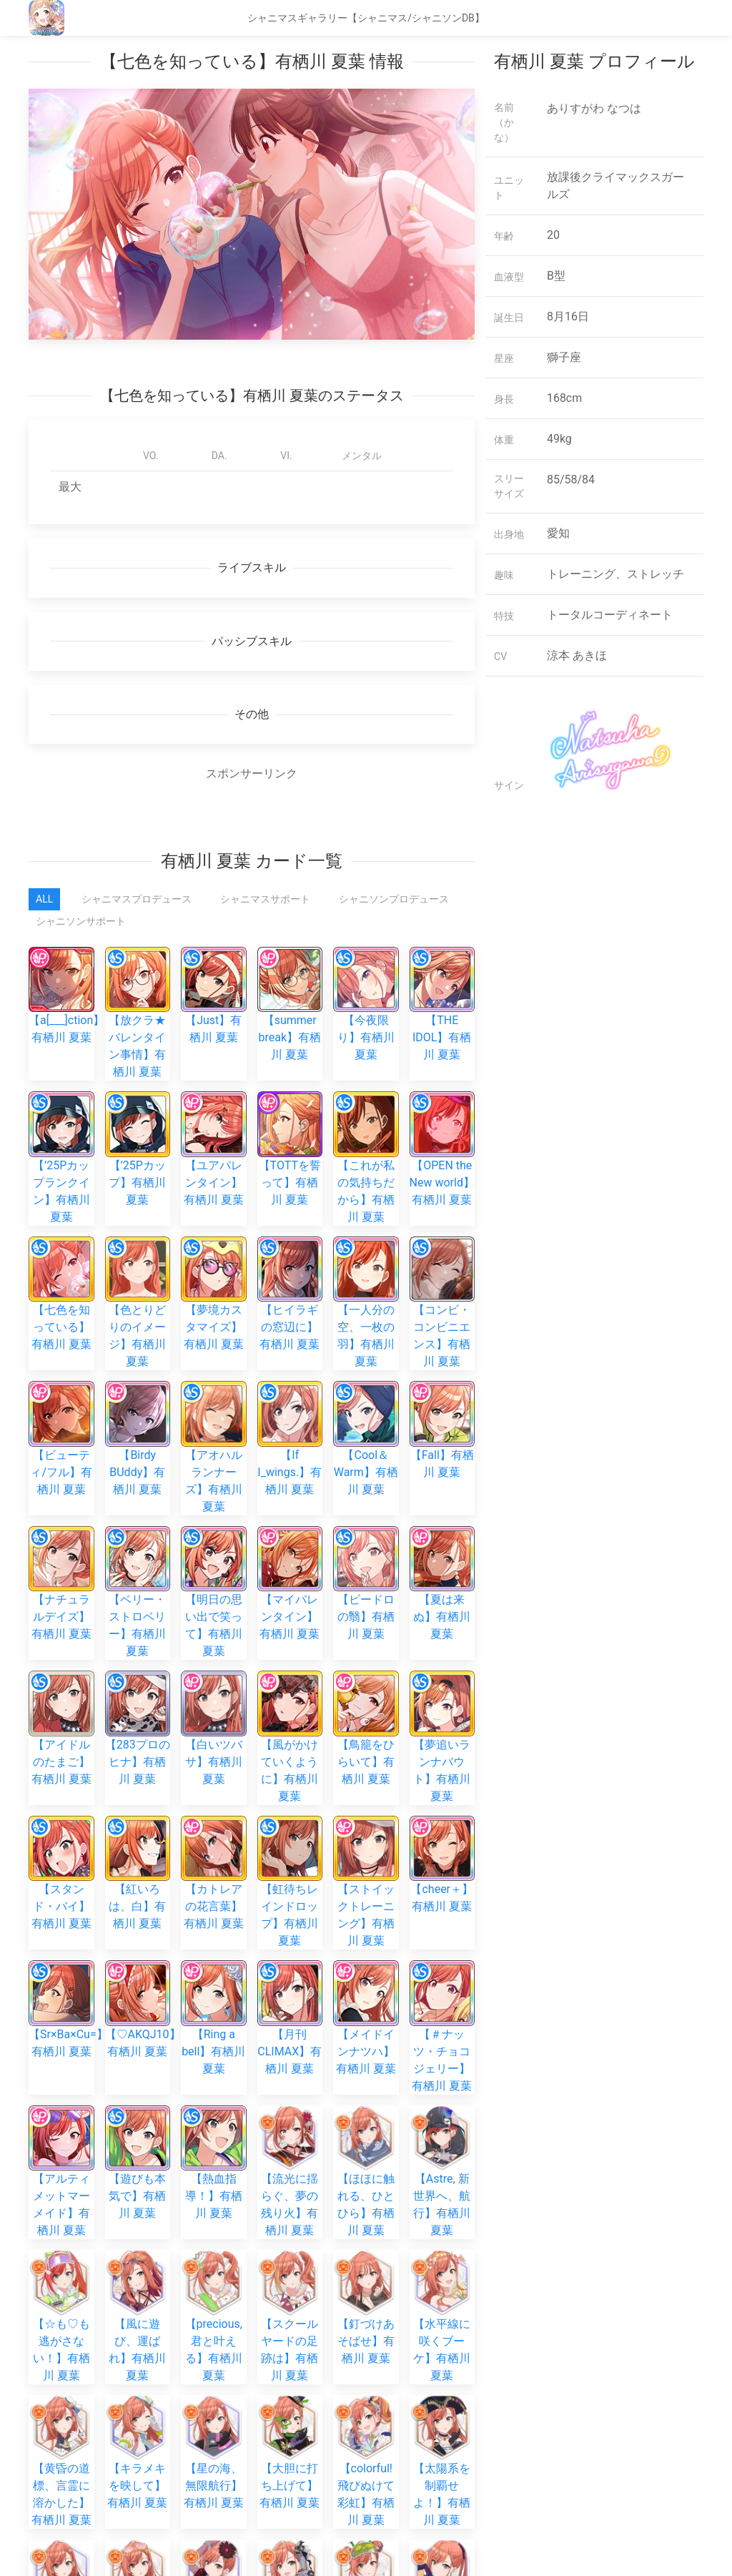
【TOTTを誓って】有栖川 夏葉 (290, 1161)
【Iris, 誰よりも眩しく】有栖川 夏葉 (213, 2249)
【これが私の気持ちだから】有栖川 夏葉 (366, 1142)
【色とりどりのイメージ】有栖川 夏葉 (137, 1270)
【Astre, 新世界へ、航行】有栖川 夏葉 (441, 1863)
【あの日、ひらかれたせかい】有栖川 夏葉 (441, 2249)
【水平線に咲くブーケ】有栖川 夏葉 (441, 1959)
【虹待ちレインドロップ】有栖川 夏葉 (289, 1656)
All (44, 899)
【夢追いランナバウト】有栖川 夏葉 (441, 1560)
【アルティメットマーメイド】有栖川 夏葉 (61, 1863)
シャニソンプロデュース (394, 899)
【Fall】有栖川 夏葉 (442, 1349)
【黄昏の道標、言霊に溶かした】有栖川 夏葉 (61, 2056)
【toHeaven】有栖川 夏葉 (216, 2360)
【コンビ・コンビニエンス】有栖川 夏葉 (441, 1270)
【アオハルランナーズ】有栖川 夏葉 (213, 1367)
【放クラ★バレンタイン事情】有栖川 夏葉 (138, 1025)
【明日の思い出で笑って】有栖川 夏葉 (213, 1463)
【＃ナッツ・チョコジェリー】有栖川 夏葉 (442, 1753)
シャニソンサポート (81, 921)
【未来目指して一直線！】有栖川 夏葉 (137, 2249)
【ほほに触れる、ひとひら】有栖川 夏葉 (366, 1863)
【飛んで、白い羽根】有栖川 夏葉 (290, 2268)
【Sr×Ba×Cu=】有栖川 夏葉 (68, 1736)
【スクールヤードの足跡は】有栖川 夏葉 (289, 1959)
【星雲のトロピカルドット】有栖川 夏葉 (137, 2153)
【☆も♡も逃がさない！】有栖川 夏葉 (61, 1959)
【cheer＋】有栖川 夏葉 (441, 1639)
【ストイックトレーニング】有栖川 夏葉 (366, 1656)
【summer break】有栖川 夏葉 (290, 1017)
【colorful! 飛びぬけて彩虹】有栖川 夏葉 (366, 2056)
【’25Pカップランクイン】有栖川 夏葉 (61, 1142)
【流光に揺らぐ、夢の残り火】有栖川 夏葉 (289, 1863)
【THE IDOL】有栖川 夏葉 (442, 1017)
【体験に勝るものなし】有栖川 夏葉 (366, 2377)
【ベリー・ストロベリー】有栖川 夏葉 (137, 1463)
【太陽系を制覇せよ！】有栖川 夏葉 (441, 2056)
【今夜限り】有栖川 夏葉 (366, 1017)
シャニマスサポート (265, 899)
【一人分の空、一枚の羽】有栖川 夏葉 (366, 1270)
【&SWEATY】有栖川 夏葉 (294, 2360)
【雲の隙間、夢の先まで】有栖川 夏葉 (289, 2153)
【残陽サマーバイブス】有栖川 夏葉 (61, 2405)
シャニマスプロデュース (136, 899)
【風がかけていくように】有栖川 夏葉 (289, 1560)
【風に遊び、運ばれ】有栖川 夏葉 (137, 1959)
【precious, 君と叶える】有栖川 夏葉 (213, 1959)
